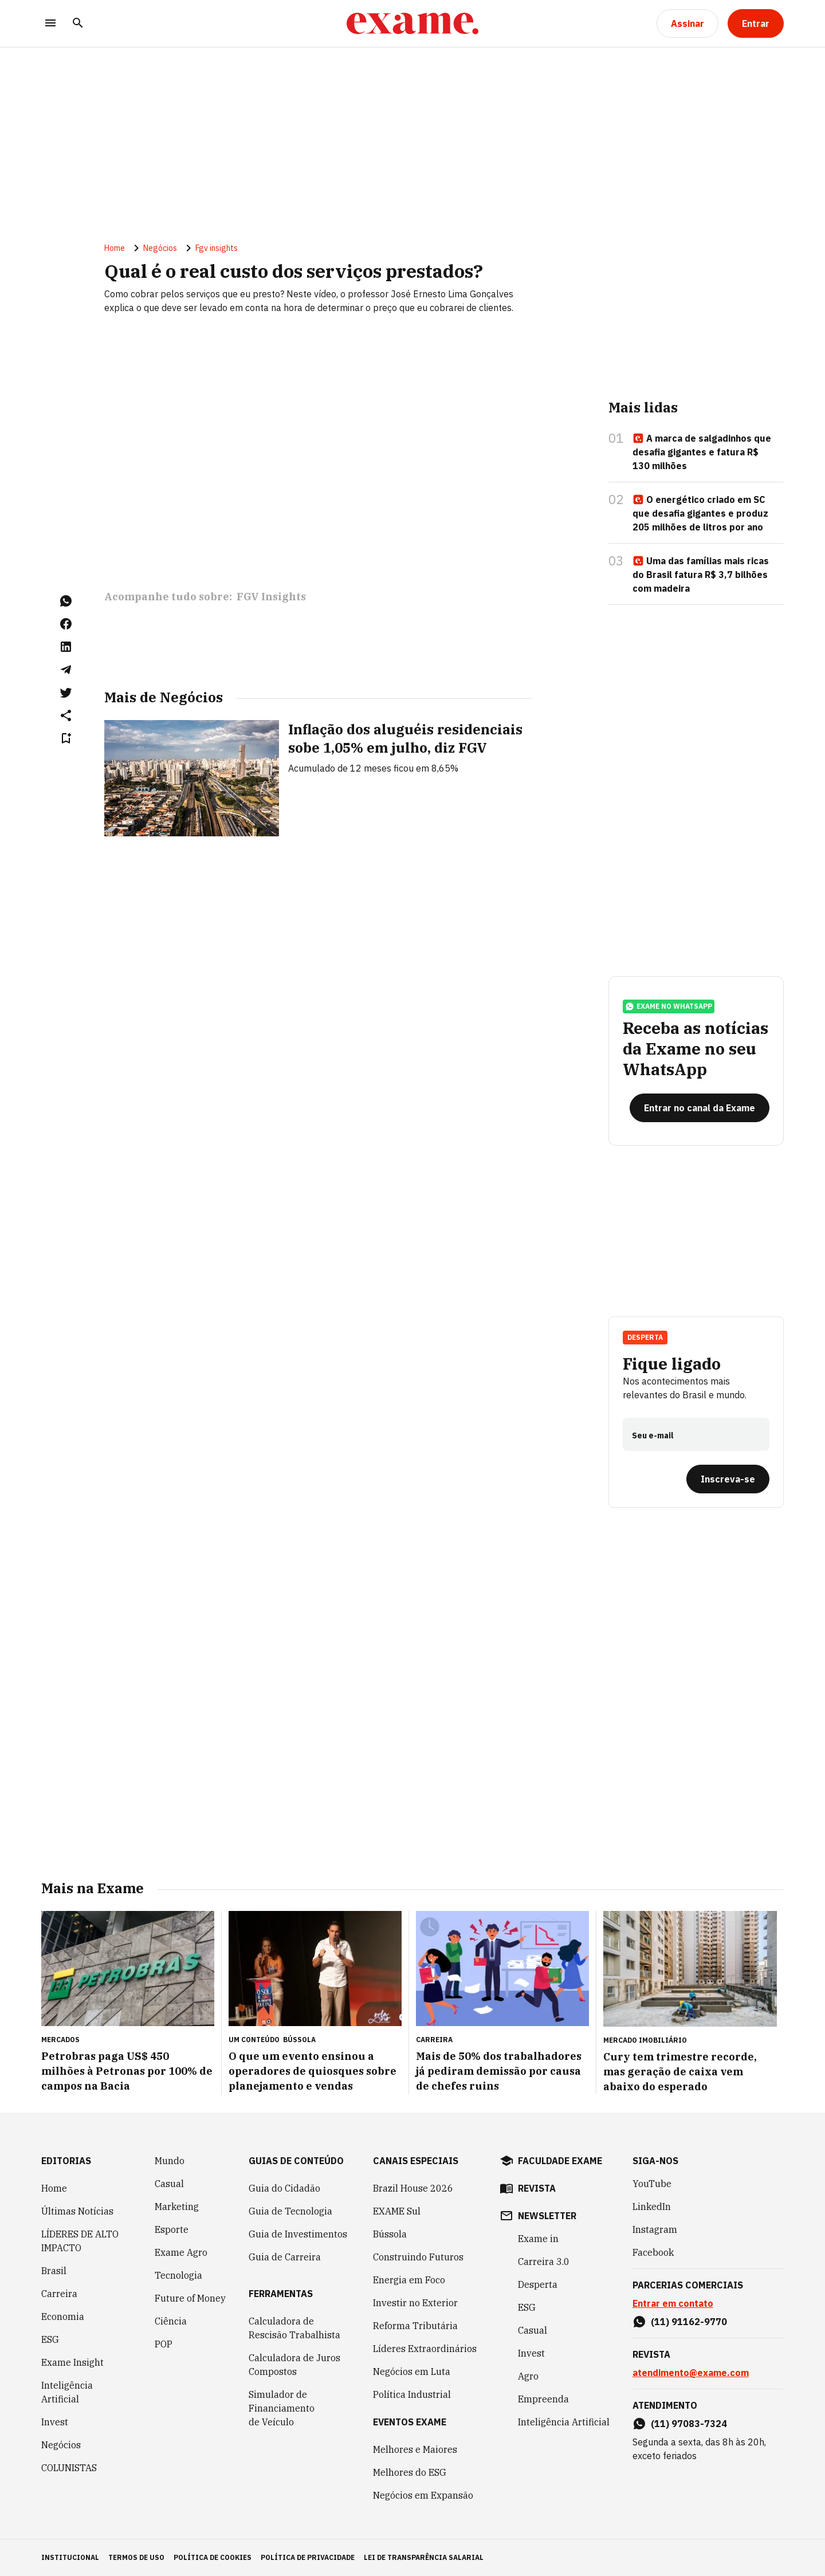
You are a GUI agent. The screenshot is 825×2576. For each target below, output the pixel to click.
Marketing (177, 2206)
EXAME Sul (397, 2211)
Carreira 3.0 (543, 2261)
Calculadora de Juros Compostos (294, 2364)
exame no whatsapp (668, 1006)
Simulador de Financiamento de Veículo (282, 2408)
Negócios (160, 248)
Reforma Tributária (415, 2325)
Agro (528, 2376)
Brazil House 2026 (413, 2188)
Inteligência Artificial (67, 2392)
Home (114, 248)
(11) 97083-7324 (689, 2423)
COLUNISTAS (69, 2467)
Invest (54, 2422)
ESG (50, 2339)
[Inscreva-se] (727, 1479)
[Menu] (50, 24)
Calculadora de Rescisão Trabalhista (294, 2328)
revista (537, 2188)
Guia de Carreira (285, 2257)
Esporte (171, 2229)
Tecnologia (178, 2275)
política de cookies (213, 2557)
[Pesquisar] (78, 24)
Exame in (538, 2238)
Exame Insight (72, 2362)
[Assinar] (687, 23)
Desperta (645, 1337)
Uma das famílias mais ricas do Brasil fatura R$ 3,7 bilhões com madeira (700, 574)
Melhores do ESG (409, 2472)
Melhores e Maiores (415, 2449)
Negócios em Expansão (423, 2495)
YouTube (651, 2183)
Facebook (653, 2252)
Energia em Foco (409, 2280)
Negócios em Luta (411, 2371)
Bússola (299, 2039)
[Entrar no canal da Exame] (699, 1108)
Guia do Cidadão (284, 2188)
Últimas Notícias (77, 2211)
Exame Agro (181, 2252)
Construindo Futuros (418, 2257)
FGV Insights (271, 596)
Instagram (654, 2229)
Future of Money (190, 2298)
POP (163, 2344)
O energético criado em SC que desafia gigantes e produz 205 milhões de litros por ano (700, 513)
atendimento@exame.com (690, 2372)
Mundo (169, 2160)
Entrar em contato (672, 2303)
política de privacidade (308, 2557)
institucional (70, 2557)
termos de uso (136, 2557)
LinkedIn (651, 2206)
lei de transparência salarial (424, 2557)
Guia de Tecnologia (290, 2211)
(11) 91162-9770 (689, 2321)
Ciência (171, 2321)
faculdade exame (560, 2160)
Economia (62, 2316)
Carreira (59, 2293)
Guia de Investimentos (298, 2234)
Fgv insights (216, 248)
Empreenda (543, 2399)
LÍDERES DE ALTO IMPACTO (80, 2240)
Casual (169, 2183)
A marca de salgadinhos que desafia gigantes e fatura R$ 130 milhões (701, 451)
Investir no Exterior (415, 2302)
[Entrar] (756, 23)
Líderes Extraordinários (425, 2348)
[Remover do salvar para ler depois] (66, 738)
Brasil (53, 2270)
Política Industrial (412, 2394)
